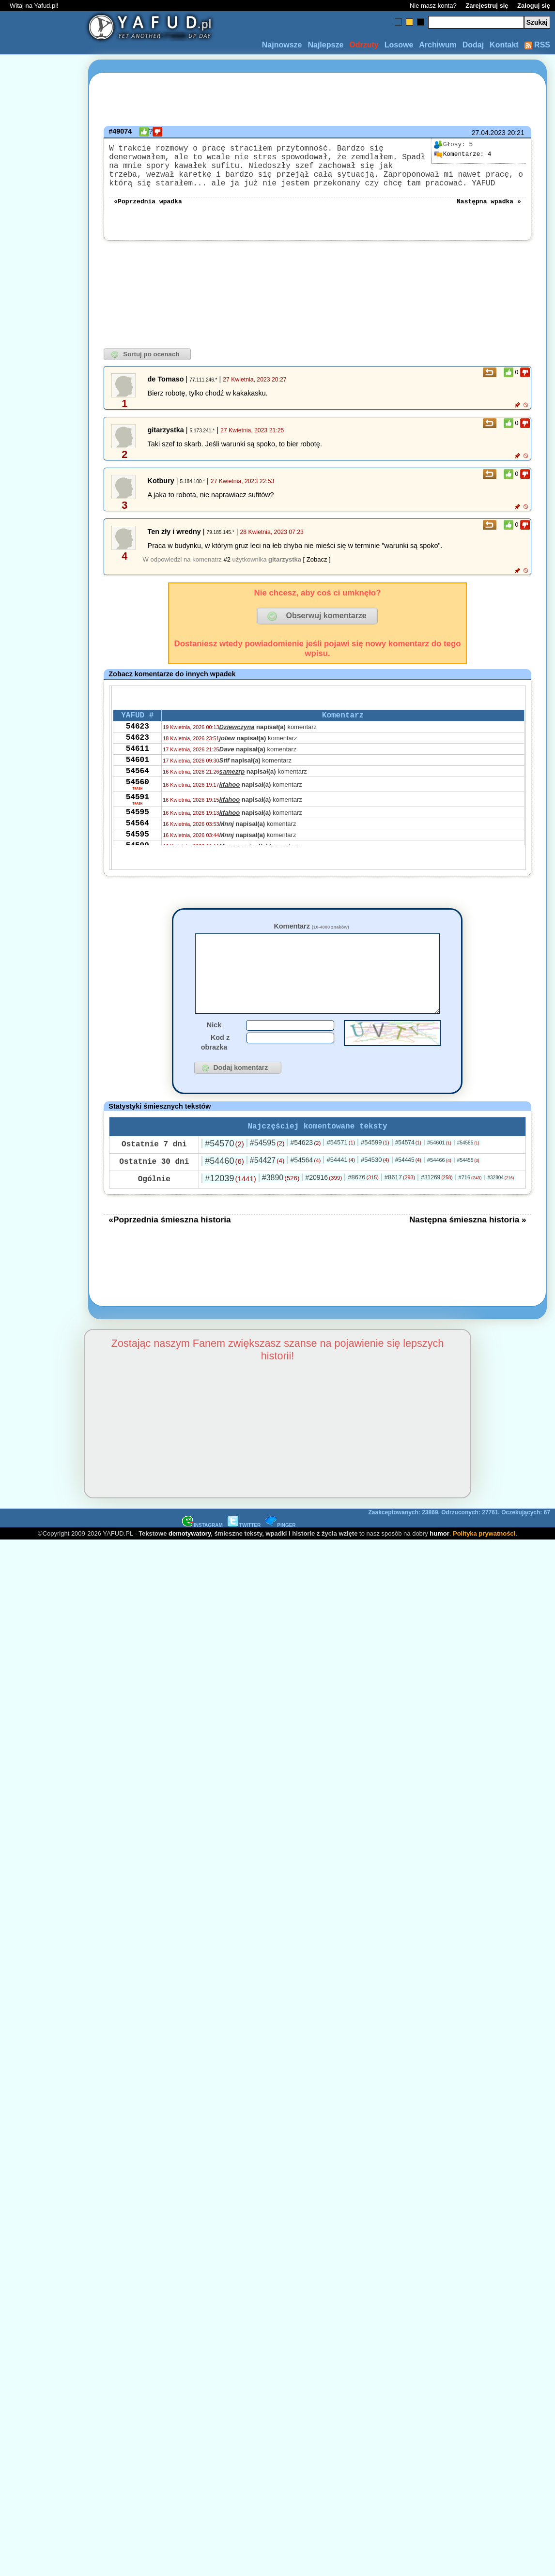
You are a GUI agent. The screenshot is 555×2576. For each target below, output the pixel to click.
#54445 (408, 1188)
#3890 (281, 1206)
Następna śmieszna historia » (467, 1247)
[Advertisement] (42, 1173)
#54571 (340, 1170)
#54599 (375, 1170)
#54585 (468, 1171)
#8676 (363, 1205)
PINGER (280, 1553)
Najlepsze (325, 45)
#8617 (400, 1205)
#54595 (267, 1171)
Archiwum (437, 45)
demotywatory (190, 1561)
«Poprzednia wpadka (148, 212)
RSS (537, 45)
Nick (214, 1051)
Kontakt (504, 45)
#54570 (224, 1171)
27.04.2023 (489, 133)
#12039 (230, 1206)
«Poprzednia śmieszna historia (169, 1247)
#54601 (439, 1171)
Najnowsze (282, 45)
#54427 (267, 1188)
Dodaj (473, 45)
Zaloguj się (533, 5)
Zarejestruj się (486, 5)
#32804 (500, 1205)
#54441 (340, 1187)
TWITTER (244, 1553)
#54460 (224, 1189)
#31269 (436, 1205)
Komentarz (311, 938)
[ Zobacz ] (317, 571)
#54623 (305, 1170)
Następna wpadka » (489, 212)
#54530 (375, 1187)
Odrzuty (363, 45)
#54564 (305, 1188)
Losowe (399, 45)
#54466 (439, 1188)
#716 (470, 1205)
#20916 (323, 1205)
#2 (226, 571)
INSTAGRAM (202, 1553)
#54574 (408, 1170)
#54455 (468, 1188)
